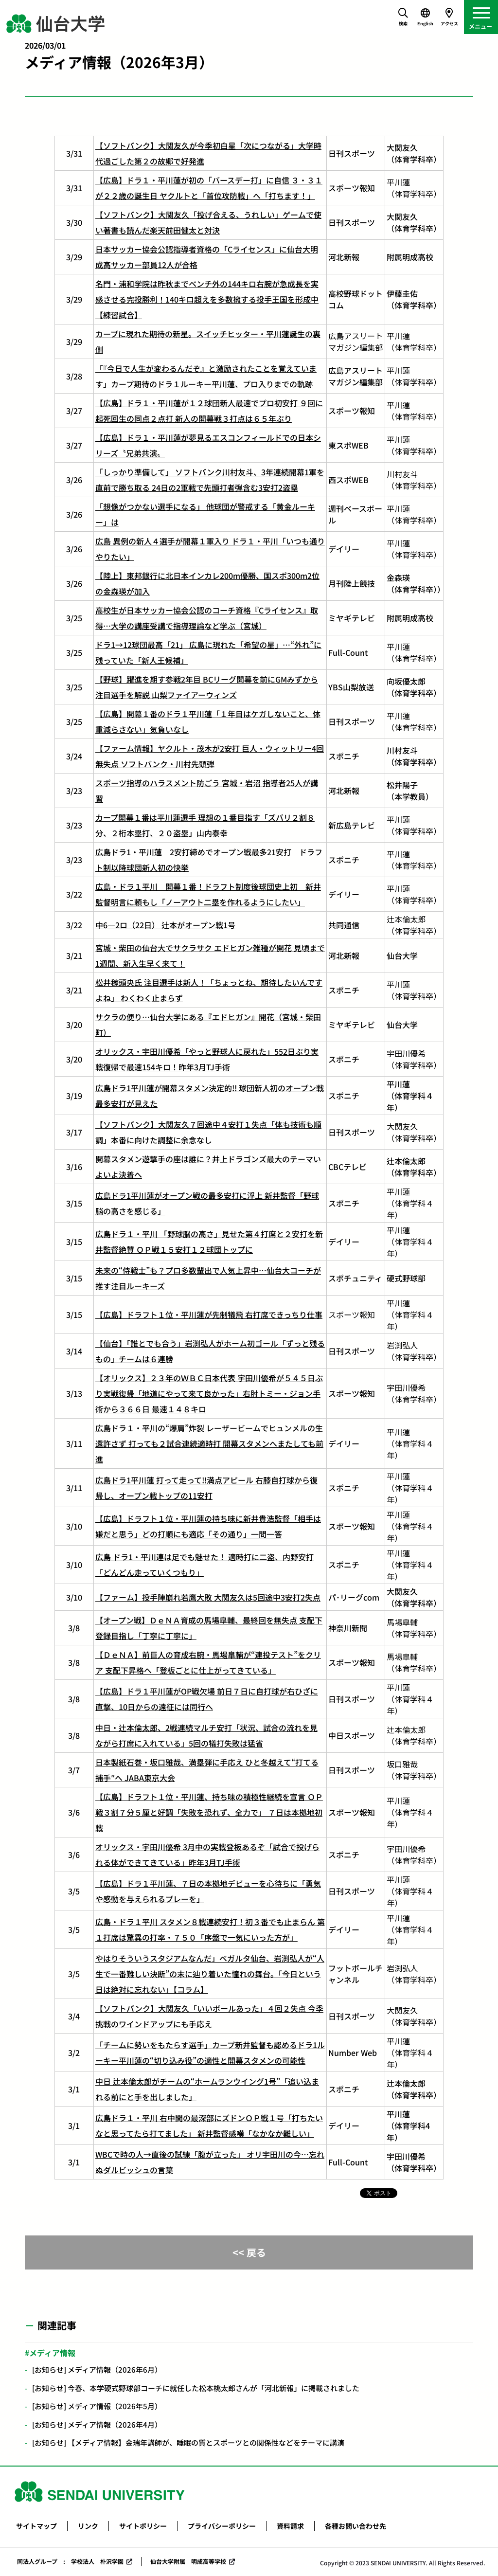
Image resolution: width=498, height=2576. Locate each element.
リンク (88, 2526)
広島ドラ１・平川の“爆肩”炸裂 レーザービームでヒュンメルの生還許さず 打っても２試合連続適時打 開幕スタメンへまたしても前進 (209, 1443)
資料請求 (290, 2526)
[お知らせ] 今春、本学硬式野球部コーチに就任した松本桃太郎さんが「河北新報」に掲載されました (195, 2388)
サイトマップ (36, 2526)
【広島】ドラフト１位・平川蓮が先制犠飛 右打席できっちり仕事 (208, 1314)
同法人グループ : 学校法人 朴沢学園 (70, 2561)
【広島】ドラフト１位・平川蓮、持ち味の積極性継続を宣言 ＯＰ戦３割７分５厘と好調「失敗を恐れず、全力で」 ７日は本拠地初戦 (209, 1812)
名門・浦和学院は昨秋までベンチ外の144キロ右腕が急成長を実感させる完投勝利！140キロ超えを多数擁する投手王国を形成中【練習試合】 (207, 299)
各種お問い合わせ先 (355, 2526)
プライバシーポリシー (222, 2526)
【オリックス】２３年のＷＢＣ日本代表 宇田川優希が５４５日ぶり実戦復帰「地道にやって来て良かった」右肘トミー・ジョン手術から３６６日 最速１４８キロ (209, 1393)
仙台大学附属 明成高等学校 (188, 2561)
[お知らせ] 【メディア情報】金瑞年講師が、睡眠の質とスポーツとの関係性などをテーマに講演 (188, 2442)
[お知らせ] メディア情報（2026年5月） (97, 2406)
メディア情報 (52, 2353)
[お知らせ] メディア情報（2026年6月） (97, 2369)
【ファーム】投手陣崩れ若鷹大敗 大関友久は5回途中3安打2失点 (207, 1597)
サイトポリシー (143, 2526)
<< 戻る (249, 2252)
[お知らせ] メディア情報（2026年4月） (97, 2424)
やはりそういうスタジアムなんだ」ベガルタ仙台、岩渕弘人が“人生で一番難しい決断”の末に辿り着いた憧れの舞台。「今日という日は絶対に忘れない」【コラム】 (209, 1973)
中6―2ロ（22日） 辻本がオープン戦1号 (165, 925)
